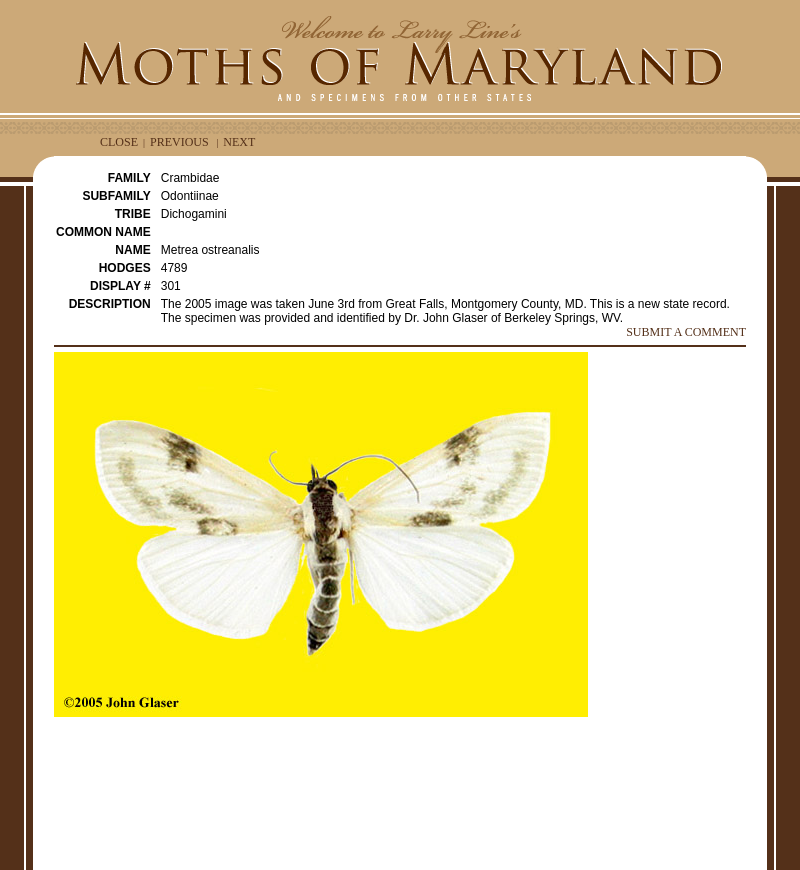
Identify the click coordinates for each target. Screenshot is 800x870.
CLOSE (119, 142)
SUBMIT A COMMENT (686, 332)
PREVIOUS (179, 142)
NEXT (239, 142)
